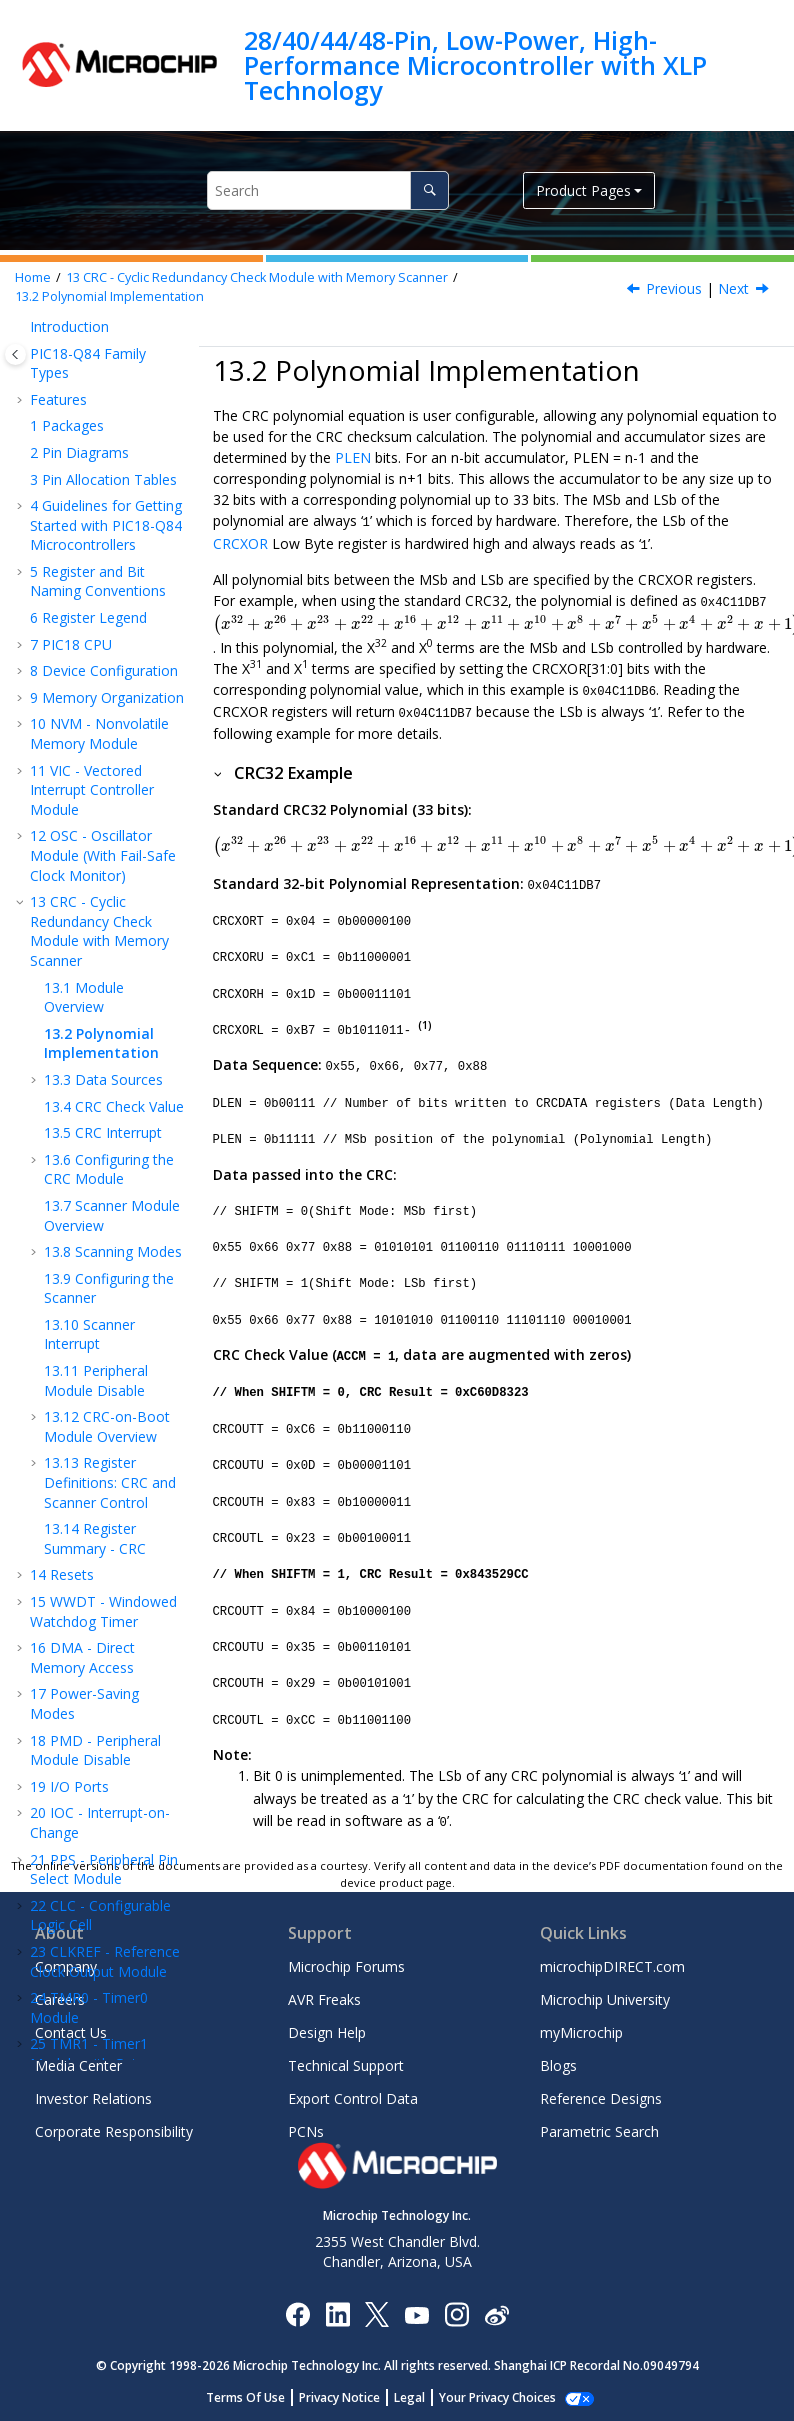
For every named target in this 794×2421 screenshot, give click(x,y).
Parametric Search (599, 2131)
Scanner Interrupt (89, 811)
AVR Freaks (324, 1999)
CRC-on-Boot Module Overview (107, 903)
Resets (62, 1051)
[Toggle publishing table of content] (15, 354)
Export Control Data (353, 2098)
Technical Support (346, 2065)
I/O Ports (69, 1263)
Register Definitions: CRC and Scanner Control (110, 959)
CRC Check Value (114, 583)
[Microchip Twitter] (377, 2313)
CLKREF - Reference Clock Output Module (105, 1438)
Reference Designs (601, 2098)
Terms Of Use (245, 2397)
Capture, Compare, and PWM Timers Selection (101, 1810)
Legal (409, 2397)
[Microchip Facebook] (297, 2313)
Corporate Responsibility (114, 2131)
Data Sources (103, 556)
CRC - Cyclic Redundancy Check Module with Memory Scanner (257, 277)
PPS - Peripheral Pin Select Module (104, 1346)
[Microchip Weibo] (496, 2313)
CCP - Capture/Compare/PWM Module (101, 1745)
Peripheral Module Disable (96, 857)
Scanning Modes (113, 728)
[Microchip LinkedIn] (337, 2313)
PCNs (306, 2131)
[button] (22, 379)
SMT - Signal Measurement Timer (96, 1642)
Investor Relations (93, 2098)
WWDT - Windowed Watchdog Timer (103, 1088)
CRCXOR (240, 542)
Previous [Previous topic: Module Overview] (674, 288)
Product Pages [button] (583, 190)
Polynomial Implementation (109, 296)
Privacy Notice (339, 2397)
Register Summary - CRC (95, 1015)
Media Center (78, 2065)
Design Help (327, 2032)
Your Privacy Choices (497, 2397)
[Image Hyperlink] (416, 2313)
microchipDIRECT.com (612, 1966)
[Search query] (328, 190)
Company (66, 1966)
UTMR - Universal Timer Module (96, 1688)
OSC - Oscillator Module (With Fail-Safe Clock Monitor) (103, 332)
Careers (60, 1999)
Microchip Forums (346, 1966)
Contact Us (71, 2032)
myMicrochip (581, 2032)
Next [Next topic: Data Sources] (733, 288)
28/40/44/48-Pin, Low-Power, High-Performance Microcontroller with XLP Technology (475, 65)
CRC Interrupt (103, 609)
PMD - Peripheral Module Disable (95, 1227)
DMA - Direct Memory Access (82, 1134)
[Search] (429, 190)
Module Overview (84, 474)
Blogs (558, 2065)
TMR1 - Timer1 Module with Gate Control (89, 1540)
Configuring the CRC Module (109, 646)
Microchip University (605, 1999)
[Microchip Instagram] (456, 2313)
